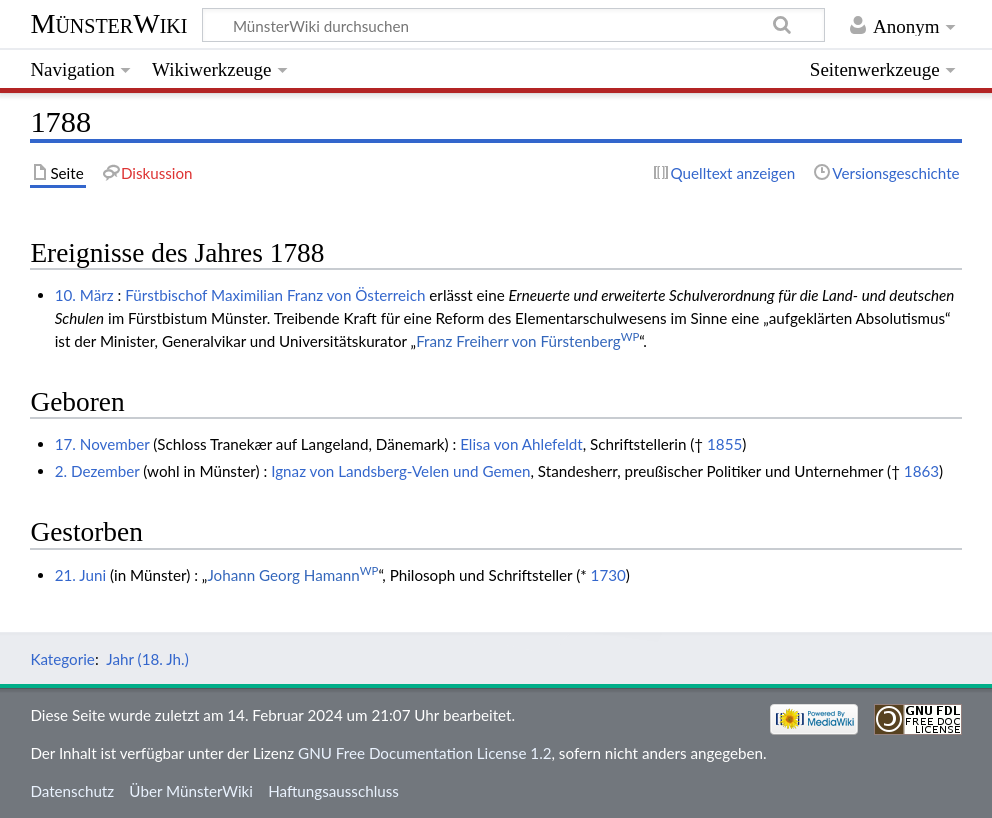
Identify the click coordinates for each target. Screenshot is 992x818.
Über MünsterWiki (191, 791)
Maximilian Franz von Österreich (318, 295)
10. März (84, 295)
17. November (102, 444)
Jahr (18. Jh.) (147, 659)
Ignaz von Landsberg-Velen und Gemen (400, 471)
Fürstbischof (166, 295)
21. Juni (80, 575)
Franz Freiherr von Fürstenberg (527, 341)
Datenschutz (72, 791)
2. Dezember (97, 471)
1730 (608, 575)
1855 (724, 444)
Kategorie (62, 659)
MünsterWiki (108, 23)
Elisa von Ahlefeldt (521, 444)
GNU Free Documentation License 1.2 (424, 753)
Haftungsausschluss (333, 791)
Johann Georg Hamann (292, 575)
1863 (921, 471)
